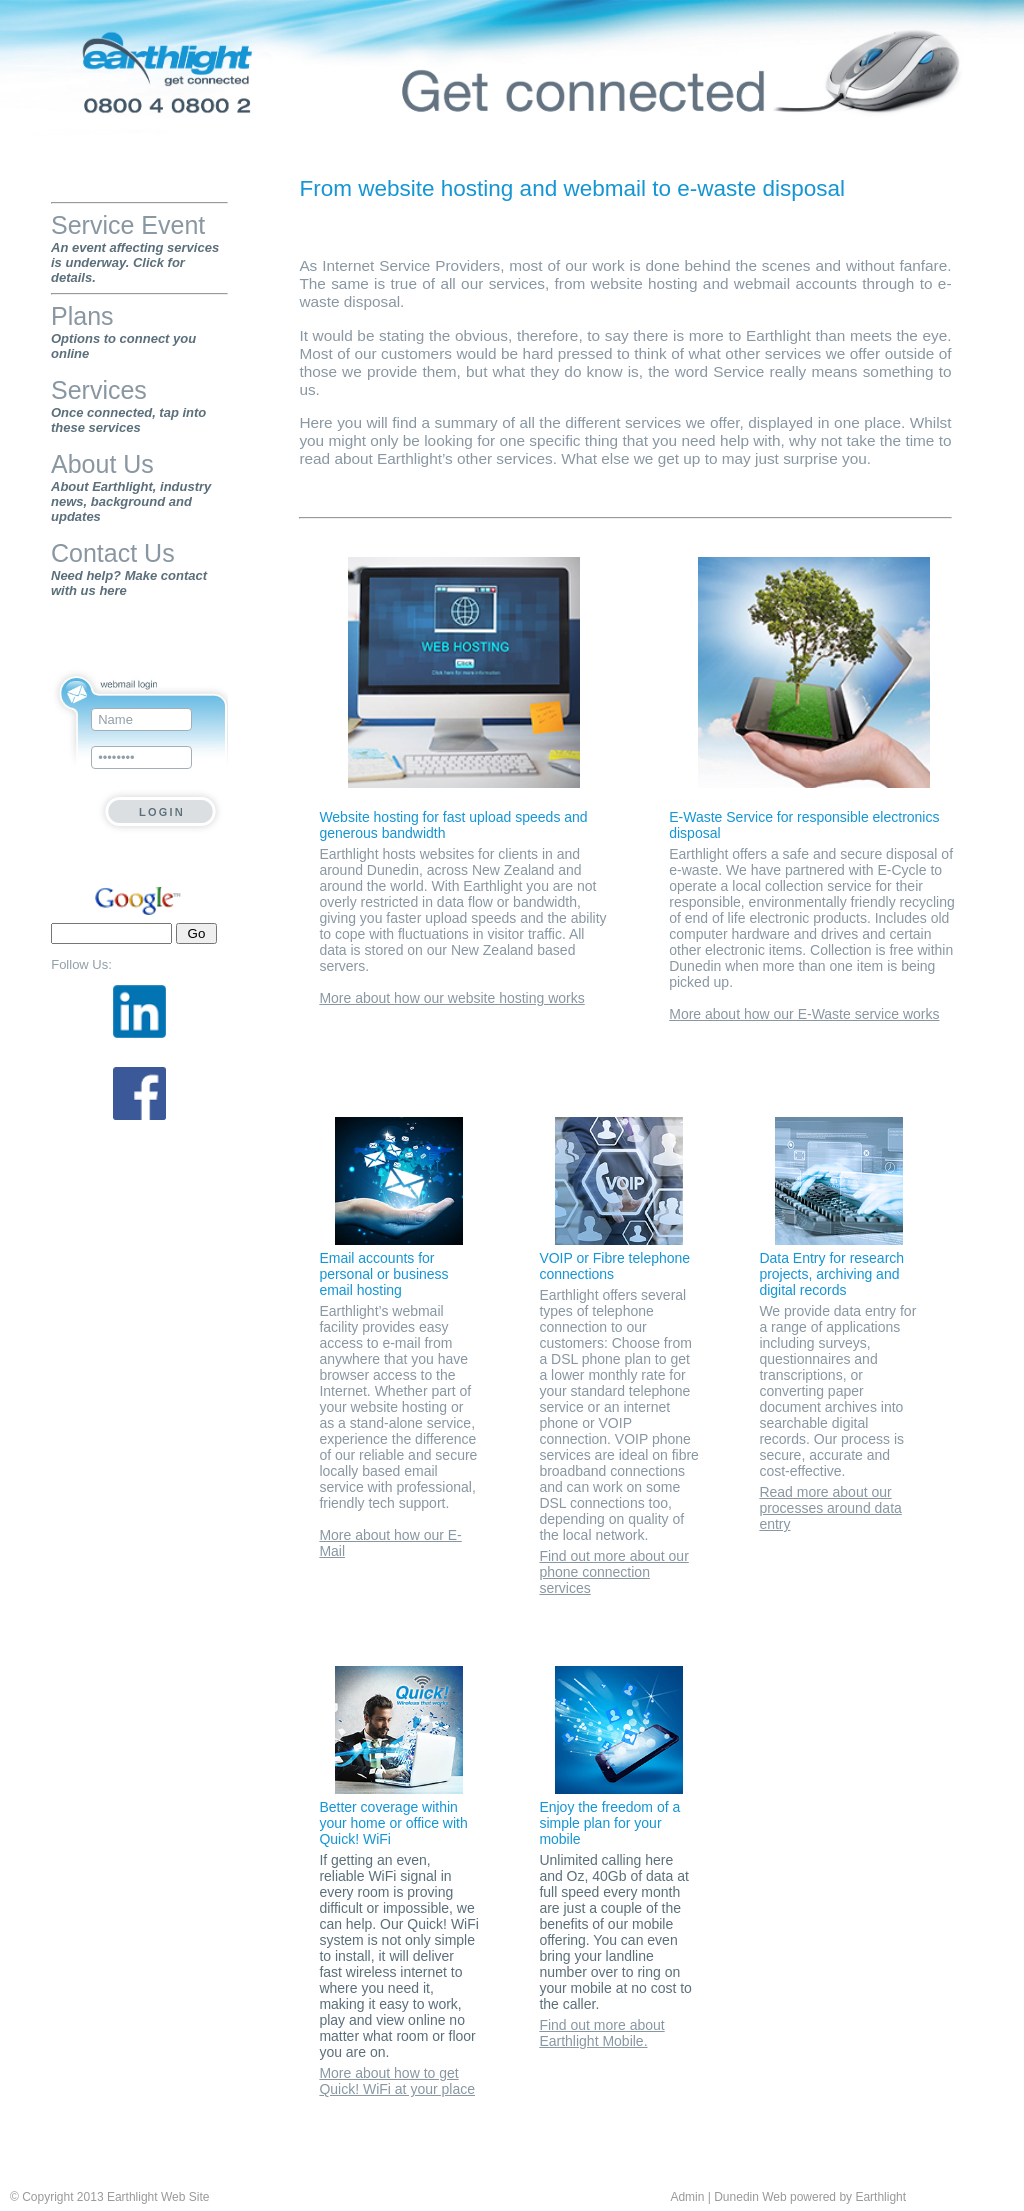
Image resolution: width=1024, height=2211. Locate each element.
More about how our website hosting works (451, 998)
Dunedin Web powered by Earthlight (810, 2197)
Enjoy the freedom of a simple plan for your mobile (609, 1823)
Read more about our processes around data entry (830, 1508)
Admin (687, 2197)
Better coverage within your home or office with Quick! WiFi (393, 1823)
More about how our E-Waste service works (804, 1014)
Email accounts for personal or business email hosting (383, 1274)
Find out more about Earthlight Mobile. (601, 2033)
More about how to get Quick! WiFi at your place (397, 2081)
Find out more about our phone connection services (613, 1572)
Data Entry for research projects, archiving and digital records (831, 1274)
